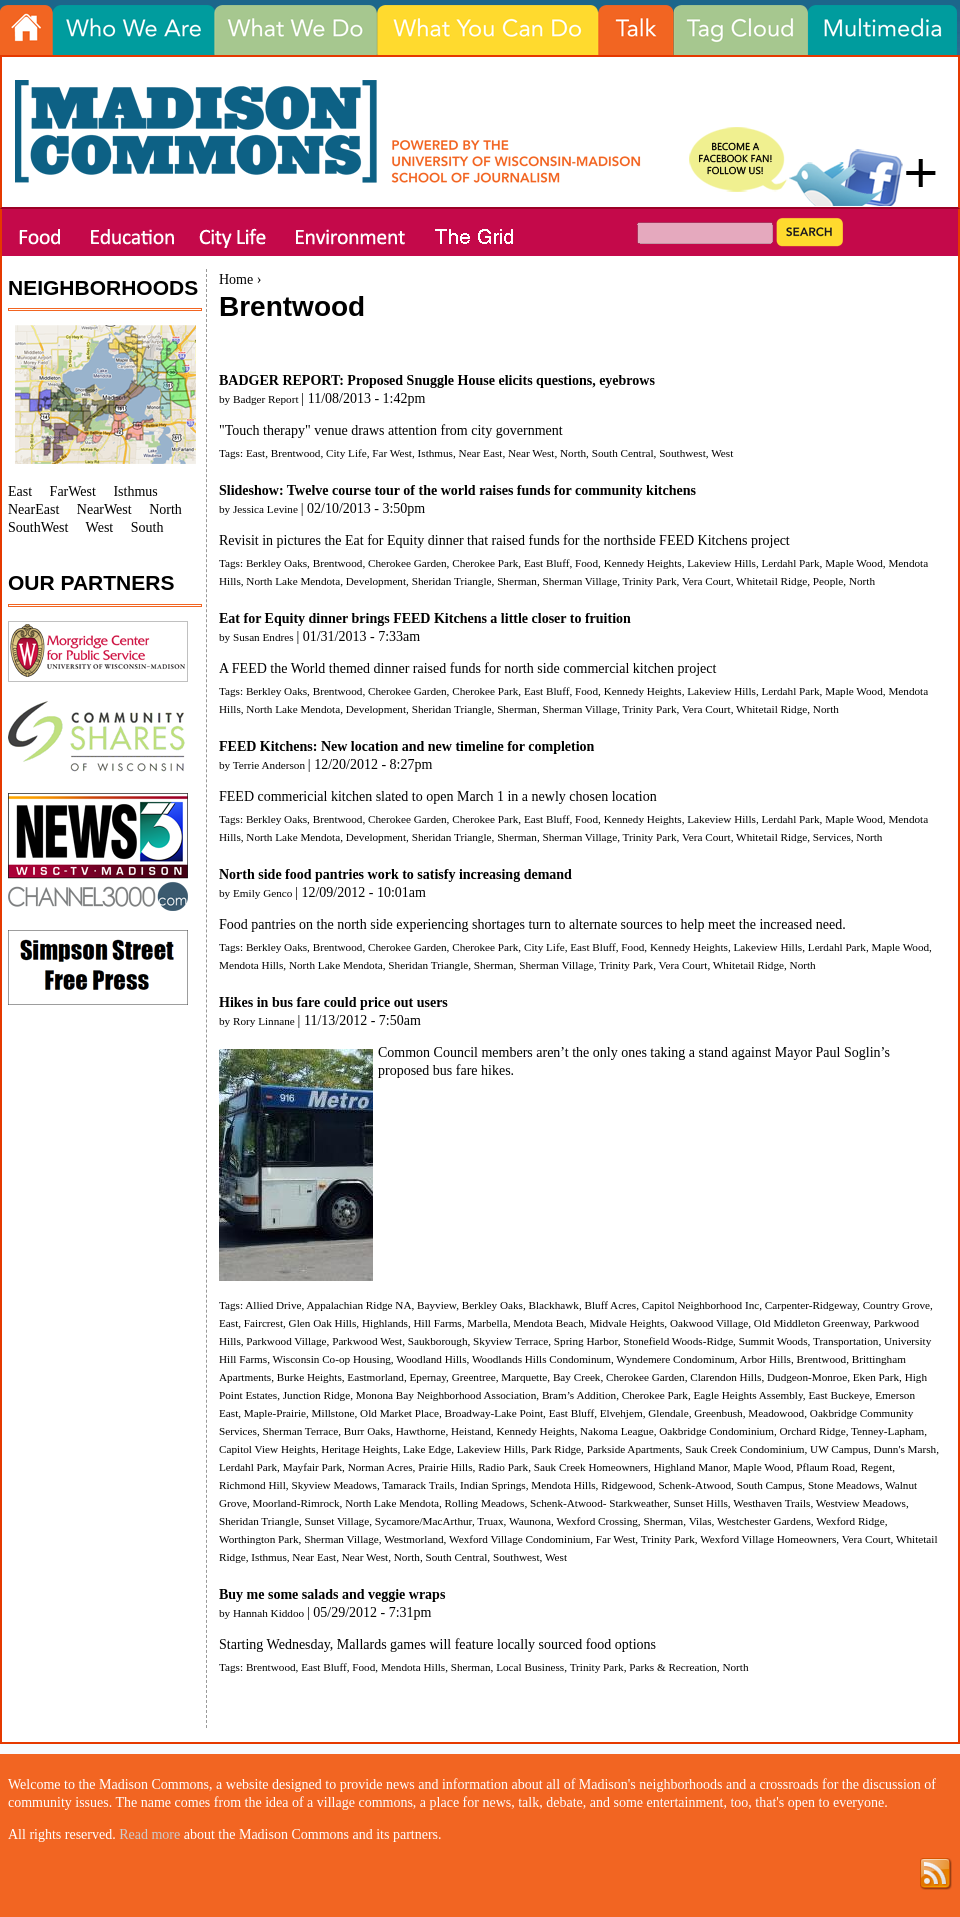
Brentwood (296, 453)
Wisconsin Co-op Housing (332, 1359)
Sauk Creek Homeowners (591, 1467)
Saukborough (438, 1341)
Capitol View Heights (267, 1449)
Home (236, 279)
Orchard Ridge (812, 1431)
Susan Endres (263, 637)
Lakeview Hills (721, 563)
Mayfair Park (312, 1467)
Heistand (471, 1431)
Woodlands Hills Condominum (541, 1359)
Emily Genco (262, 893)
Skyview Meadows (333, 1485)
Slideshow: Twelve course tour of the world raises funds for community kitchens (457, 490)
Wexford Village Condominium (519, 1539)
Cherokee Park (485, 563)
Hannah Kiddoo (268, 1613)
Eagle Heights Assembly (748, 1395)
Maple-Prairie (275, 1413)
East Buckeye (838, 1395)
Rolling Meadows (485, 1503)
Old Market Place (399, 1413)
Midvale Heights (626, 1323)
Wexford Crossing (596, 1521)
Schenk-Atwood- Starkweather (599, 1503)
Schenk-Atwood (694, 1485)
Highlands (385, 1323)
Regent (877, 1467)
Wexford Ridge (850, 1521)
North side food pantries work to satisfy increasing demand (395, 874)
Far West (392, 453)
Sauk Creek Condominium (744, 1449)
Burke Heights (309, 1377)
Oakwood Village (709, 1323)
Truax (490, 1521)
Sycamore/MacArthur (423, 1521)
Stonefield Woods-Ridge (678, 1341)
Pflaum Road (825, 1467)
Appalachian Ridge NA (358, 1305)
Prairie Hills (445, 1467)
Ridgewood (627, 1485)
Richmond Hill (252, 1485)
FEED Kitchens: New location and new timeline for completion (406, 746)
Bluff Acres (610, 1305)
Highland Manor (691, 1467)
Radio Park (503, 1467)
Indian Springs (493, 1485)
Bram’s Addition (579, 1395)
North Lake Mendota (293, 581)
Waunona (530, 1521)
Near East (481, 453)
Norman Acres (380, 1467)
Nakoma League (617, 1431)
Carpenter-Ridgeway (811, 1305)
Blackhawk (554, 1305)
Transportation (845, 1341)
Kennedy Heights (643, 563)
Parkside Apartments (633, 1449)
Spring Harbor (586, 1341)
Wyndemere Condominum (675, 1359)
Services (832, 837)
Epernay (427, 1377)
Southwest (682, 453)
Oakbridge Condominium (716, 1431)
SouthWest (38, 527)
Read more (149, 1834)
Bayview (436, 1305)
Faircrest (263, 1323)
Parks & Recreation (673, 1667)
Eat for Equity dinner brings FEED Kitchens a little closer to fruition (425, 618)
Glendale (668, 1413)
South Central (623, 453)
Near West (531, 453)
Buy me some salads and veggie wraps (332, 1594)
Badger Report (266, 399)
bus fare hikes (472, 1070)
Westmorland (413, 1539)
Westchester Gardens (764, 1521)
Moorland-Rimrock (296, 1503)
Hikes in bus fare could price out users (333, 1002)
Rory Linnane (264, 1021)
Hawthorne (421, 1431)
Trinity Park (650, 581)
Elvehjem (621, 1413)
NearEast (33, 509)
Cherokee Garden (407, 563)
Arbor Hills (765, 1359)
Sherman (517, 581)
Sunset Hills (700, 1503)
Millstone (333, 1413)
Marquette (524, 1377)
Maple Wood (854, 563)
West (722, 453)
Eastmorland (375, 1377)
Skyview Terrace (510, 1341)
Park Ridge (556, 1449)
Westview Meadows (861, 1503)
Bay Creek (577, 1377)
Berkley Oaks (276, 563)
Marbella (487, 1323)
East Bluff (546, 563)
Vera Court (706, 581)
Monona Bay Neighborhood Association (446, 1395)
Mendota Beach (548, 1323)
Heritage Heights (359, 1449)
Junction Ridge (316, 1395)
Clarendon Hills (725, 1377)
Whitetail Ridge (771, 581)
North (573, 453)
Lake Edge (427, 1449)
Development (376, 581)
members (508, 1052)
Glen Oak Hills (323, 1323)
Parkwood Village (286, 1341)
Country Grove (896, 1305)
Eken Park (876, 1377)
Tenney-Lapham (887, 1431)
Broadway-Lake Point (494, 1413)
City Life (346, 453)
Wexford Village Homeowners (768, 1539)
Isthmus (435, 453)
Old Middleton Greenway (811, 1323)
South (147, 527)
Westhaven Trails (771, 1503)
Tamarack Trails (418, 1485)
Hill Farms (438, 1323)
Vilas (700, 1521)
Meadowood (776, 1413)
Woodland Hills (431, 1359)
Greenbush (718, 1413)
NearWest (104, 509)
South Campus (770, 1485)
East (255, 453)
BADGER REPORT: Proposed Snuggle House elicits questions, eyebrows (437, 380)
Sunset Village (336, 1521)
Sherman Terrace (301, 1431)
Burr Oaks (367, 1431)
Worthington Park (259, 1539)
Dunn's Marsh (905, 1449)
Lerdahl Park (791, 563)
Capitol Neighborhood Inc (700, 1305)
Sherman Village (580, 581)
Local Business (530, 1667)
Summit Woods (773, 1341)
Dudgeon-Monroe (807, 1377)
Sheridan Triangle (452, 581)
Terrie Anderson (269, 765)
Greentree (474, 1377)
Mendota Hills (251, 965)
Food (586, 563)
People (828, 581)
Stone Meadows (844, 1485)
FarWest (73, 491)
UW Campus (839, 1449)
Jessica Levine (265, 509)
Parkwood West (367, 1341)
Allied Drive (273, 1305)
